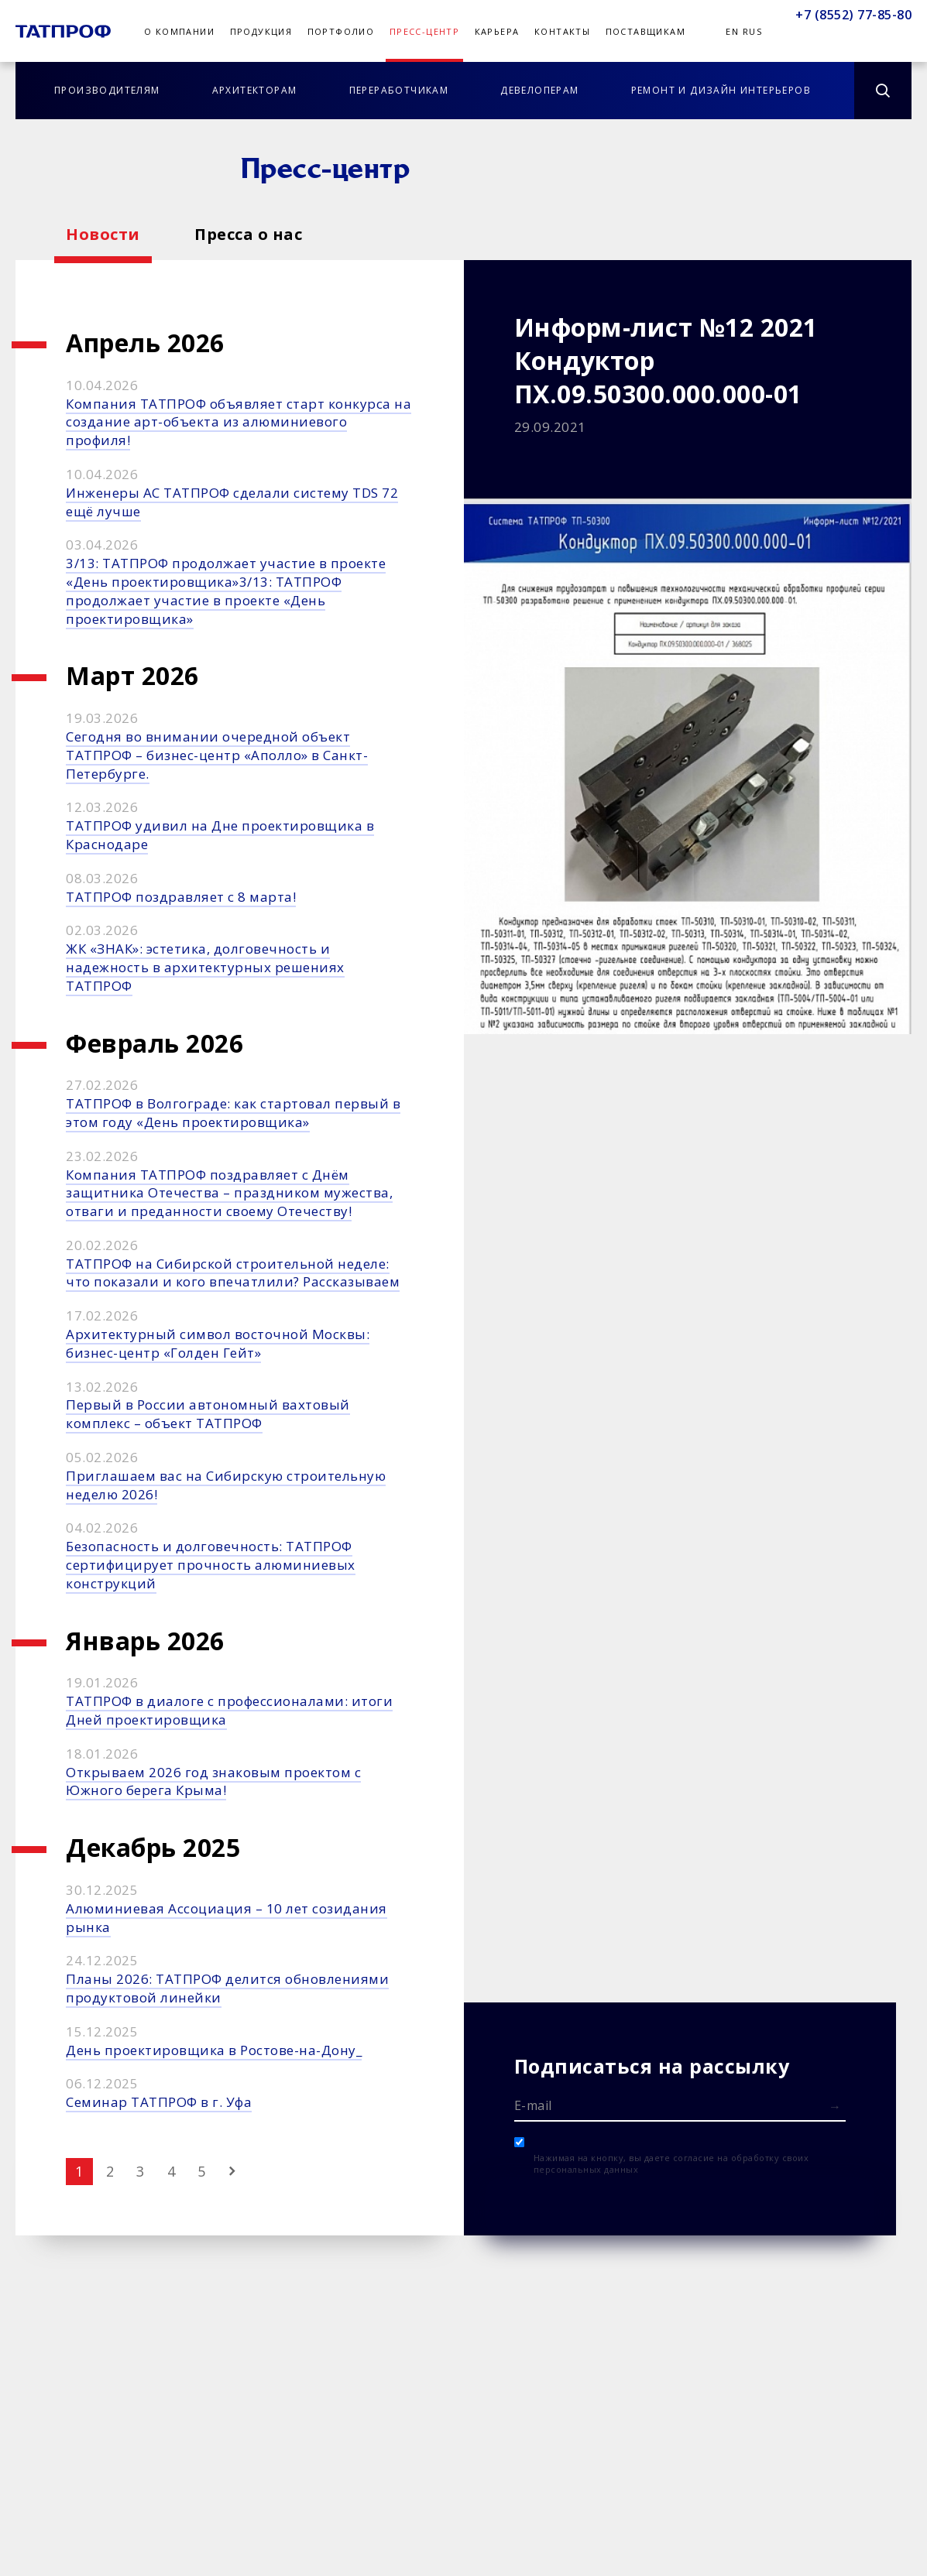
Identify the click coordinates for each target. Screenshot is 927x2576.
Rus (752, 31)
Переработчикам (399, 90)
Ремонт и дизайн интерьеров (721, 90)
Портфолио (341, 31)
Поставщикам (645, 31)
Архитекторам (254, 90)
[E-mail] (680, 2105)
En (732, 31)
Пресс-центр (424, 31)
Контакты (562, 31)
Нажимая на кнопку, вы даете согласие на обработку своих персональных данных (671, 2163)
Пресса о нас (248, 234)
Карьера (497, 31)
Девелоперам (539, 90)
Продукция (261, 31)
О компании (179, 31)
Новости (103, 234)
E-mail (533, 2105)
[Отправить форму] (835, 2106)
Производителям (107, 90)
